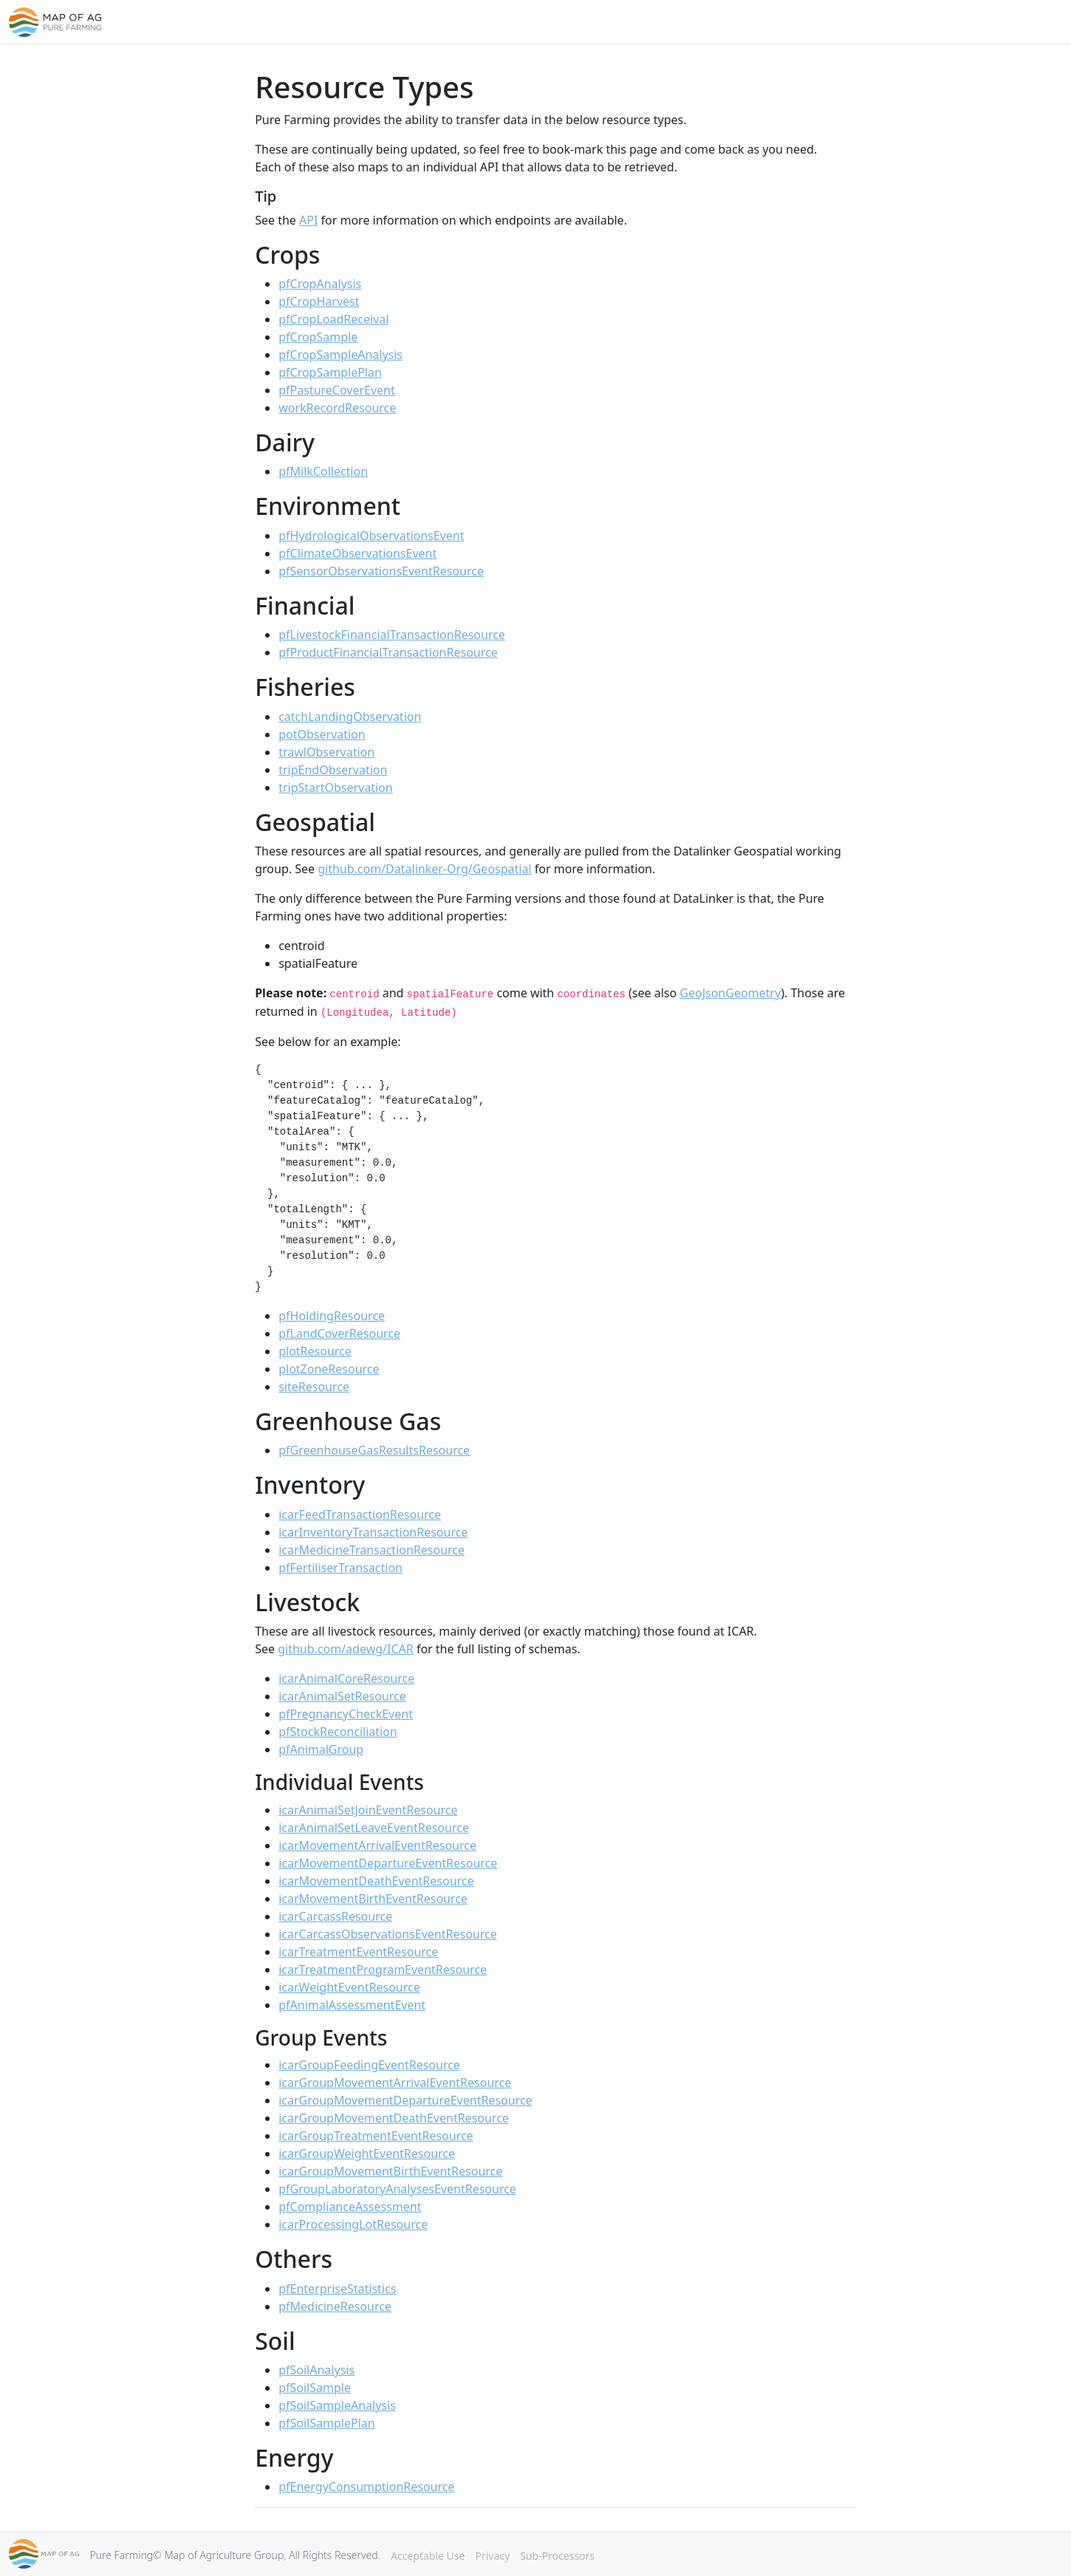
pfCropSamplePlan (330, 372)
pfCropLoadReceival (333, 319)
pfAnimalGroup (320, 1749)
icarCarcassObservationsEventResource (387, 1934)
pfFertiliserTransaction (340, 1567)
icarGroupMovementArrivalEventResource (394, 2082)
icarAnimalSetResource (342, 1696)
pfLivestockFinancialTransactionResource (391, 634)
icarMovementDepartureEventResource (387, 1863)
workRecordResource (337, 408)
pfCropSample (317, 337)
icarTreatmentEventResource (358, 1952)
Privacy (492, 2556)
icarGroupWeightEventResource (366, 2153)
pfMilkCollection (323, 471)
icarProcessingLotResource (353, 2224)
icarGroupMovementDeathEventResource (393, 2118)
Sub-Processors (557, 2556)
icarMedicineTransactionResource (371, 1550)
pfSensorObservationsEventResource (381, 571)
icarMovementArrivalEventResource (377, 1845)
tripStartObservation (335, 787)
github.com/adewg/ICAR (346, 1649)
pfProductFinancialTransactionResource (388, 652)
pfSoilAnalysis (316, 2370)
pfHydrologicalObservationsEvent (371, 535)
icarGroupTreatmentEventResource (375, 2136)
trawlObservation (326, 752)
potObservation (322, 734)
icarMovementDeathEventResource (375, 1881)
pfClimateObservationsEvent (357, 553)
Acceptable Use (428, 2556)
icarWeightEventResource (349, 1987)
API (308, 220)
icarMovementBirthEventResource (373, 1898)
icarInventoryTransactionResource (373, 1532)
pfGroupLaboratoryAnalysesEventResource (397, 2189)
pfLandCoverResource (339, 1333)
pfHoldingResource (331, 1316)
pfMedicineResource (334, 2306)
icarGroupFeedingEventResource (369, 2065)
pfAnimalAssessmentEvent (351, 2005)
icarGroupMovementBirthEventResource (390, 2171)
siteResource (313, 1386)
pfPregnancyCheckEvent (345, 1714)
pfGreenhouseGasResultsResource (374, 1450)
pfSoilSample (314, 2387)
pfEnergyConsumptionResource (366, 2486)
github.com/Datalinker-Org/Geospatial (424, 869)
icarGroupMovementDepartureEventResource (405, 2100)
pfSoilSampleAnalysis (337, 2405)
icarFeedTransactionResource (359, 1514)
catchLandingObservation (349, 716)
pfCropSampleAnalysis (340, 354)
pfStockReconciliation (337, 1731)
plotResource (315, 1351)
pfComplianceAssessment (349, 2207)
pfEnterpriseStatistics (337, 2289)
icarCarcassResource (335, 1916)
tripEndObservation (332, 770)
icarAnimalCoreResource (346, 1678)
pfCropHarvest (318, 301)
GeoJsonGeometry (730, 993)
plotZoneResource (328, 1369)
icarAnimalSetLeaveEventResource (373, 1828)
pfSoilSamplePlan (326, 2423)
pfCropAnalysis (319, 284)
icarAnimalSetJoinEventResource (367, 1810)
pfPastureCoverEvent (336, 390)
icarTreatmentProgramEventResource (382, 1969)
